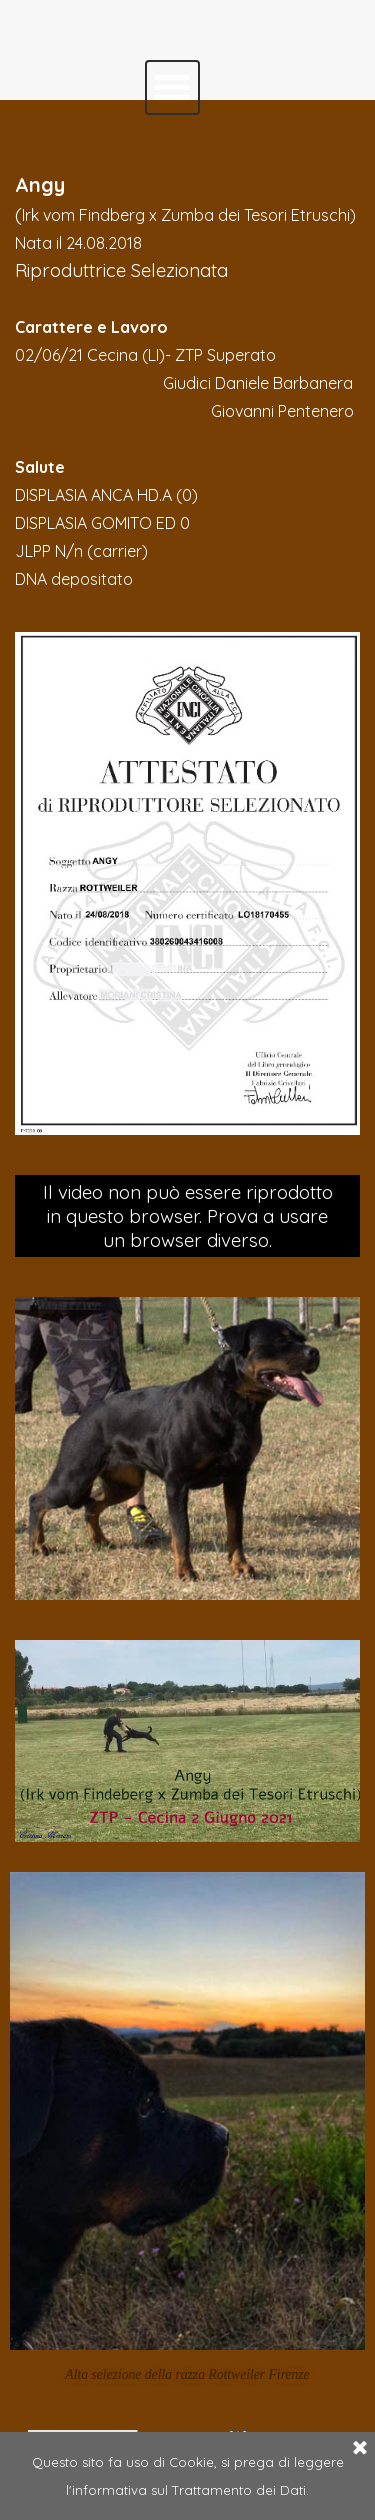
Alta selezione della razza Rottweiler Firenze (187, 2374)
